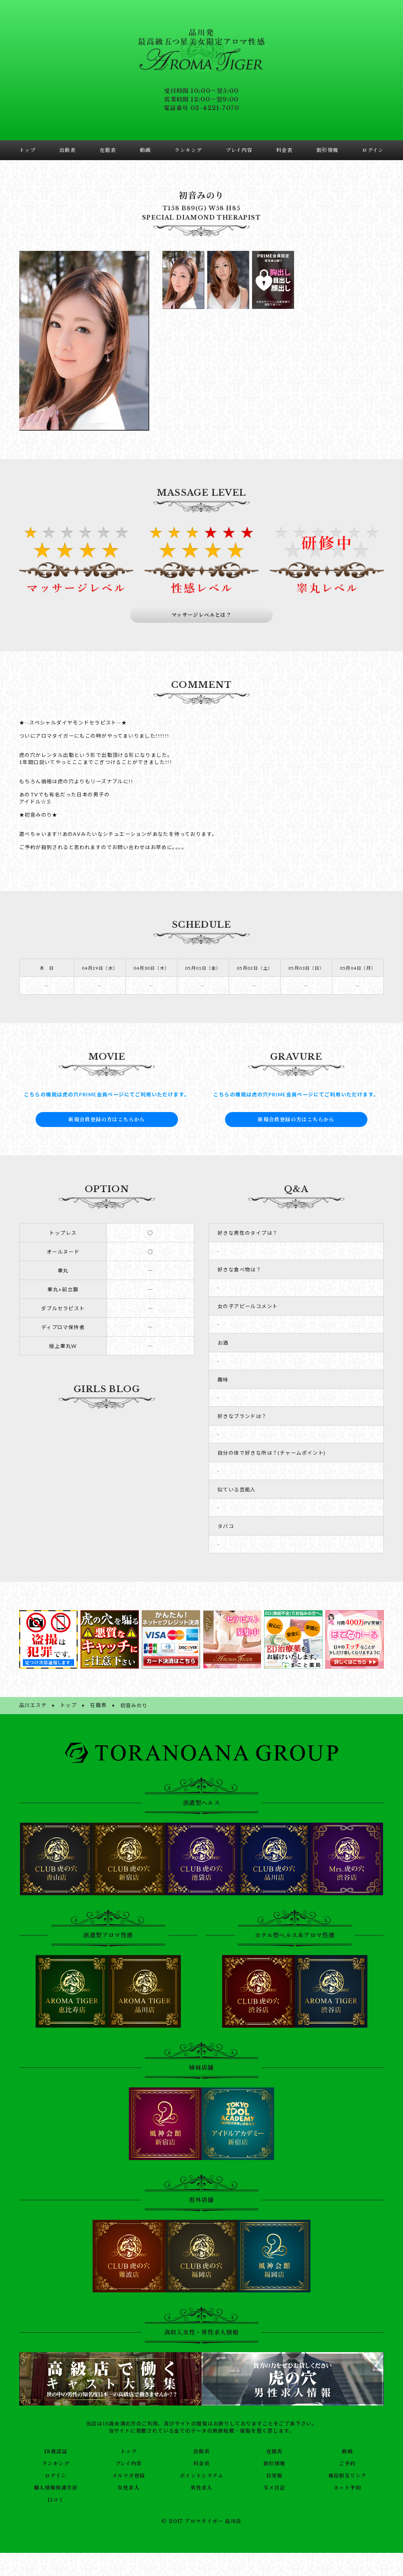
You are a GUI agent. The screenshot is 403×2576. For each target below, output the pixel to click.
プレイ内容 (128, 2454)
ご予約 (347, 2454)
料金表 (201, 2454)
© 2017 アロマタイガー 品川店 (201, 2512)
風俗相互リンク (347, 2466)
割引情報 (274, 2454)
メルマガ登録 (128, 2466)
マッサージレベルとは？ (202, 607)
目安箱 (274, 2466)
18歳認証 (55, 2442)
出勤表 (201, 2442)
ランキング (55, 2454)
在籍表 (274, 2442)
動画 (347, 2442)
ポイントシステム (201, 2466)
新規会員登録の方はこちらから (106, 1111)
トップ (128, 2442)
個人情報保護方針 (56, 2478)
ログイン (56, 2466)
